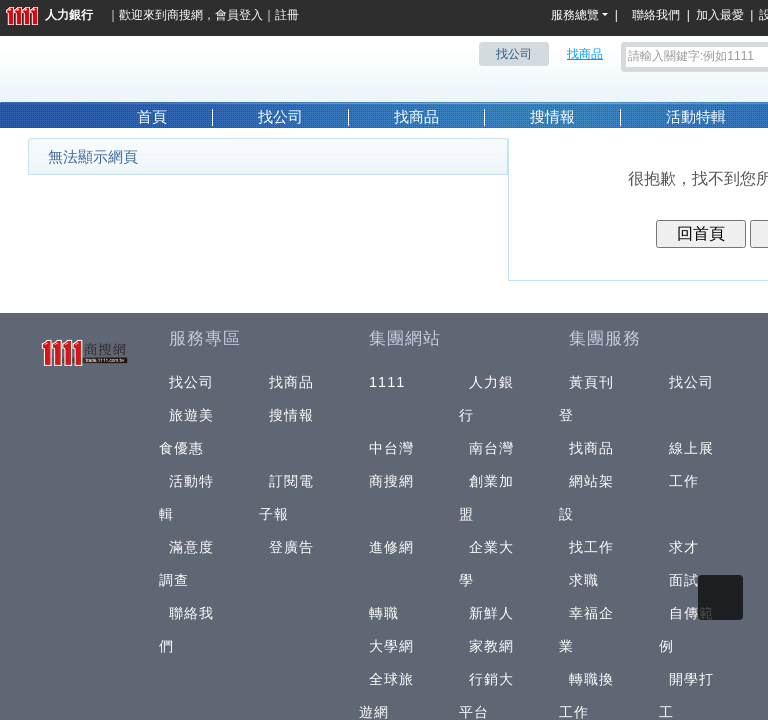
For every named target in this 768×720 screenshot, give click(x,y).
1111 (387, 382)
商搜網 (185, 15)
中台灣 (391, 448)
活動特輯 (696, 117)
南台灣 (491, 448)
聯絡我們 (659, 15)
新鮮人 (491, 613)
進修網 (391, 547)
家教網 (491, 646)
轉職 (384, 613)
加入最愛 (720, 15)
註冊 (287, 15)
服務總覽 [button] (575, 15)
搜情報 (552, 117)
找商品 (416, 117)
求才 (684, 547)
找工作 (591, 547)
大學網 (391, 646)
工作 (684, 481)
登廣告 (291, 547)
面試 (684, 580)
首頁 (152, 117)
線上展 (691, 448)
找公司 (280, 117)
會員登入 (239, 15)
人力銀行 (49, 15)
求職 (584, 580)
